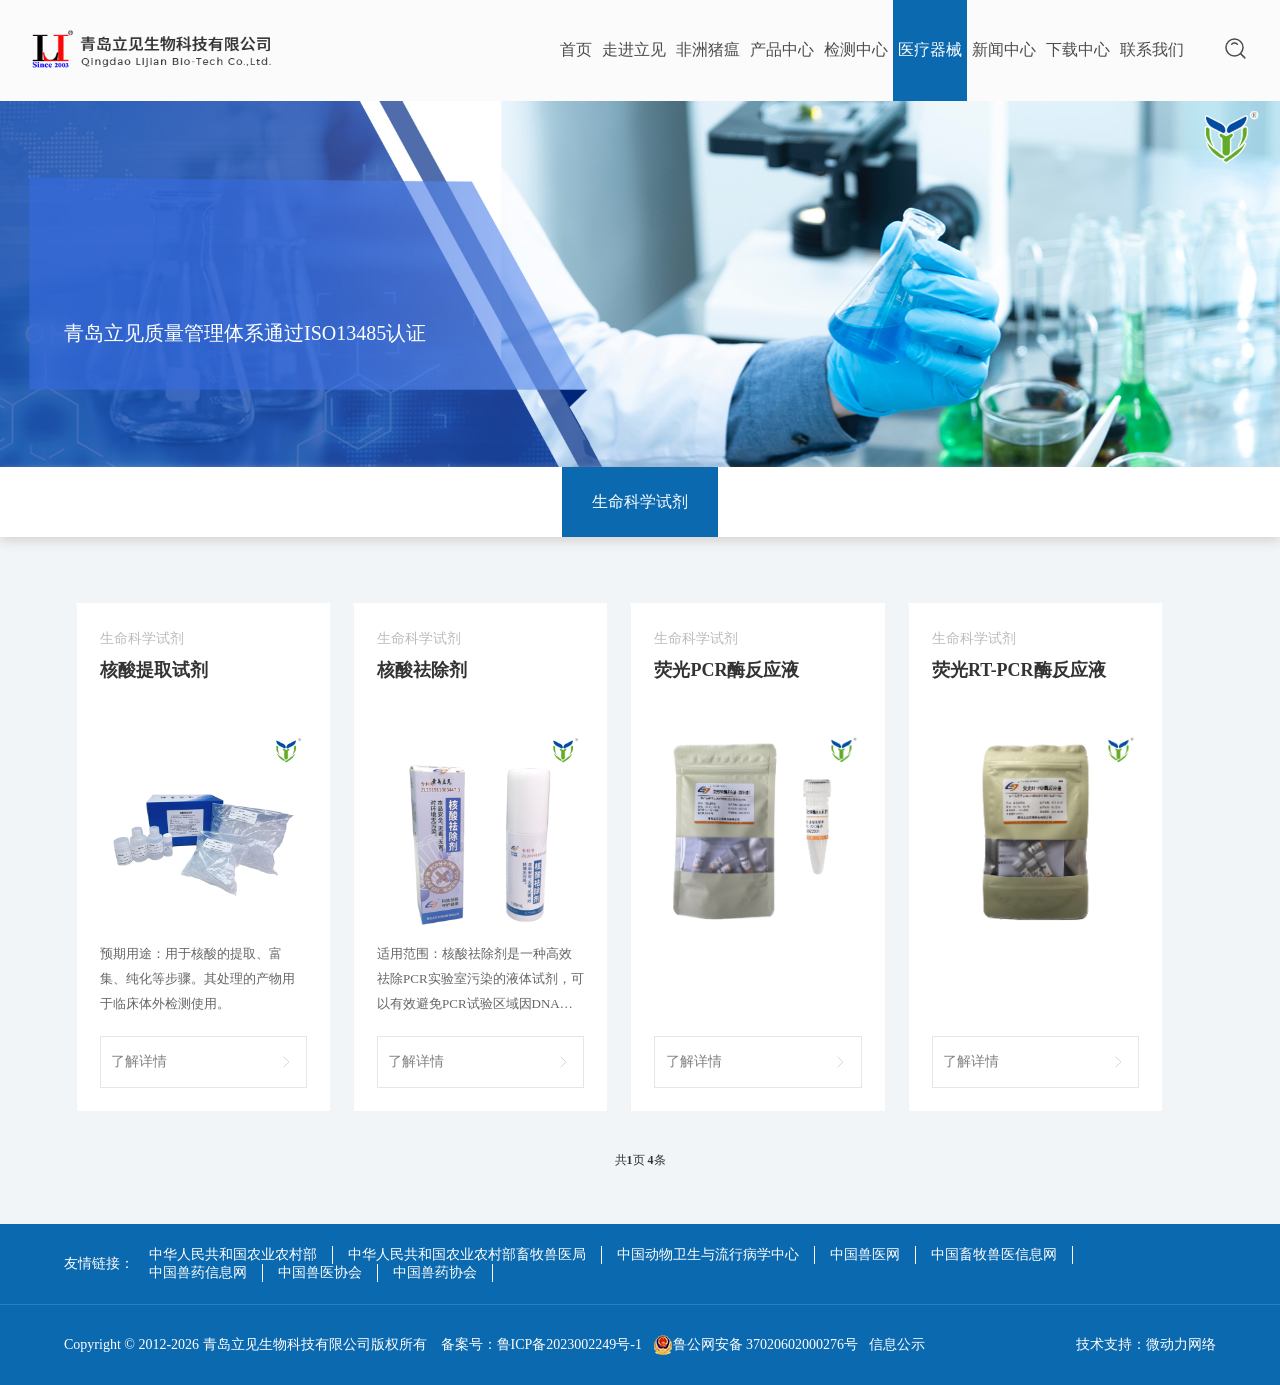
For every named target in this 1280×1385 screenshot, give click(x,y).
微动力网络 (1181, 1344)
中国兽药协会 (435, 1272)
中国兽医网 (865, 1254)
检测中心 (856, 49)
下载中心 (1078, 49)
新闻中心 (1004, 49)
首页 (576, 49)
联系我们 (1152, 49)
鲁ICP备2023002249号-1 (569, 1344)
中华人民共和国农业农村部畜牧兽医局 (467, 1254)
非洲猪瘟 (708, 49)
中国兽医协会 (320, 1272)
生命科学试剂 (640, 501)
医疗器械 (930, 49)
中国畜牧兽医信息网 (994, 1254)
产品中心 (782, 49)
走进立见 (634, 49)
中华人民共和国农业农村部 (233, 1254)
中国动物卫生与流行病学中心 (708, 1254)
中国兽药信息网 (198, 1272)
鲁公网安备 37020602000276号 (756, 1345)
